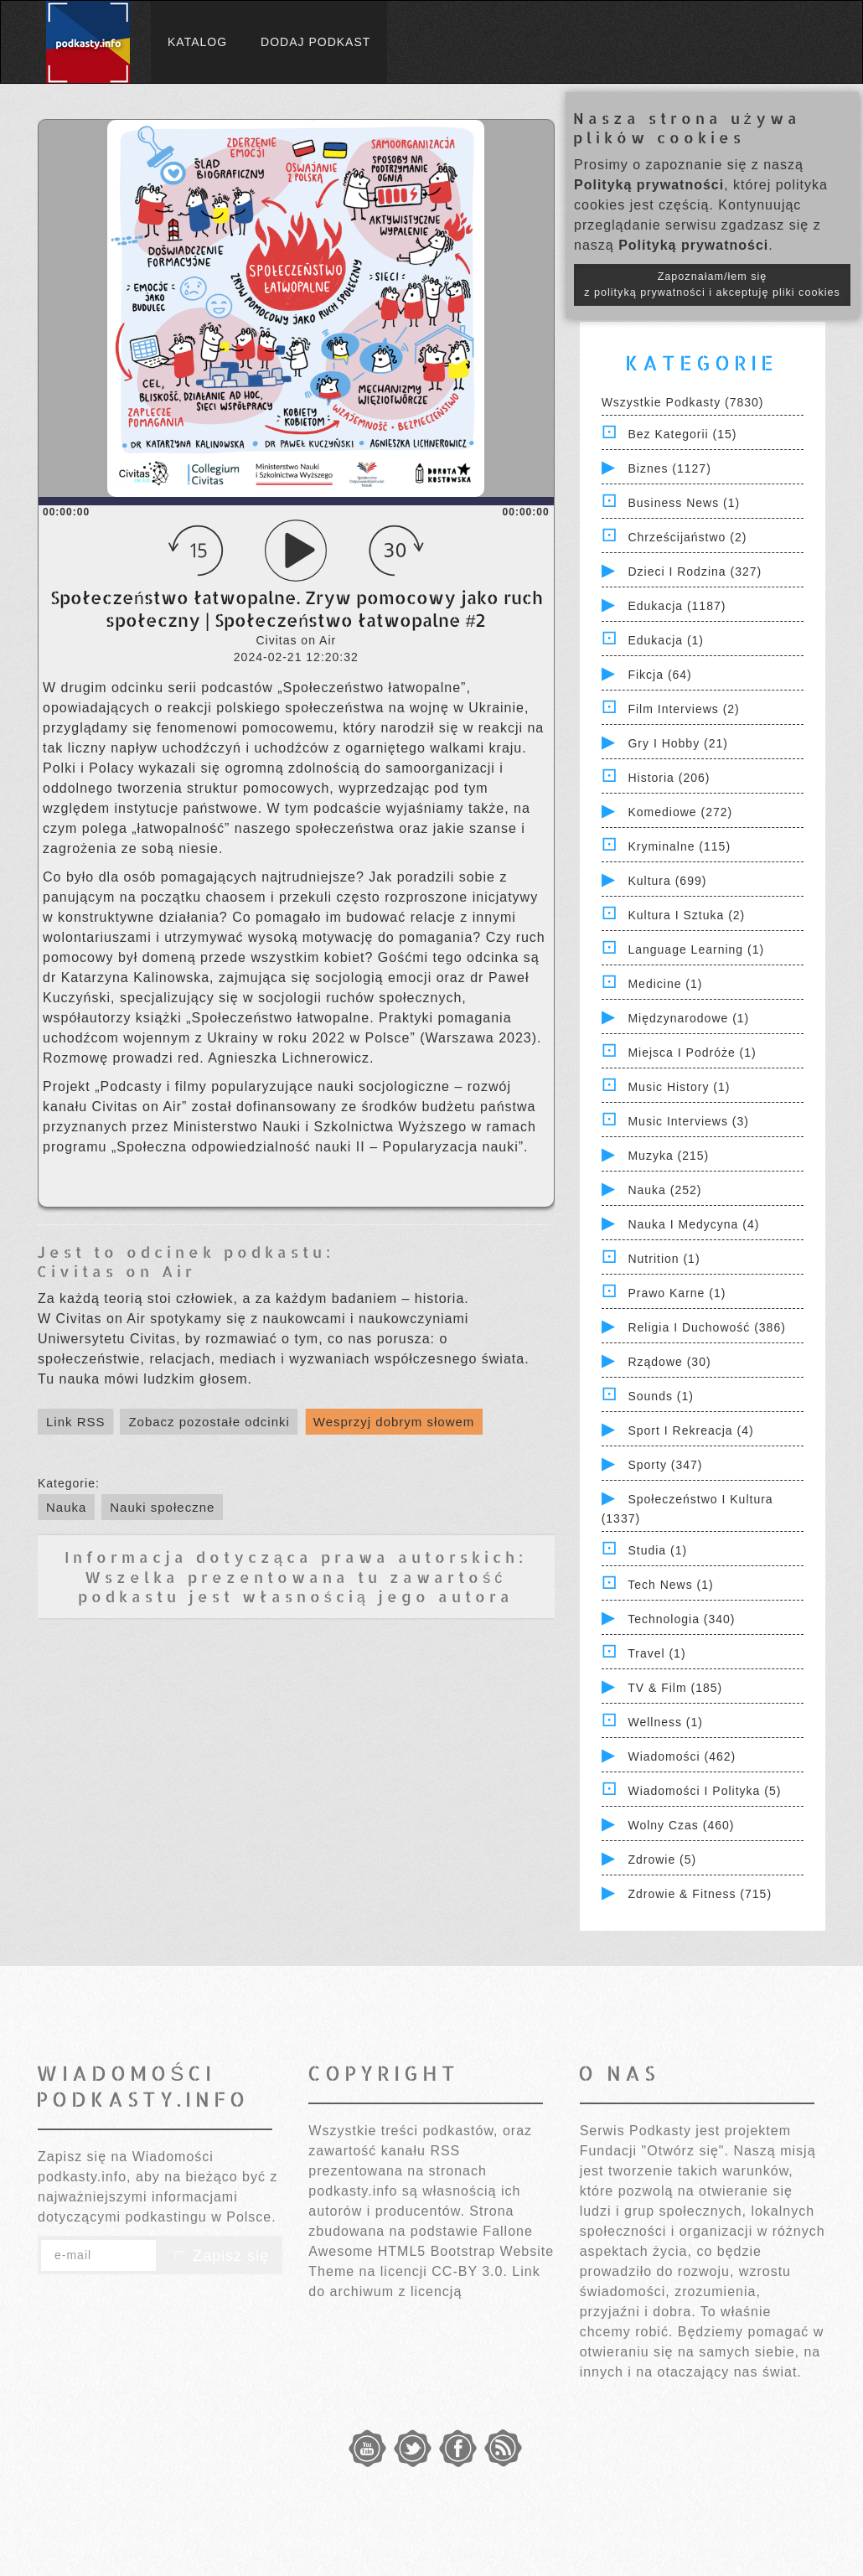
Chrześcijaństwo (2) (687, 537)
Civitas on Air (116, 1270)
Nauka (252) (664, 1190)
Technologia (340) (681, 1619)
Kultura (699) (667, 880)
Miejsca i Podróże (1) (692, 1052)
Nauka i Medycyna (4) (693, 1224)
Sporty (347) (665, 1465)
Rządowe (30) (669, 1361)
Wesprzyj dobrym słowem (394, 1422)
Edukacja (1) (666, 640)
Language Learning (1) (696, 949)
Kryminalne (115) (679, 846)
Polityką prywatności (649, 185)
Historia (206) (669, 777)
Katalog (197, 42)
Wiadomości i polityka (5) (704, 1791)
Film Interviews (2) (683, 709)
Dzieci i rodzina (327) (695, 571)
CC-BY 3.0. (470, 2271)
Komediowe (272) (680, 812)
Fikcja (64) (659, 674)
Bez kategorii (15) (682, 434)
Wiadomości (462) (682, 1756)
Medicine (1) (665, 984)
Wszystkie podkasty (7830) (683, 402)
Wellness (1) (665, 1722)
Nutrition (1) (664, 1258)
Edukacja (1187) (677, 606)
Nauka (66, 1507)
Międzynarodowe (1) (688, 1018)
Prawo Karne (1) (677, 1293)
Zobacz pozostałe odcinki (208, 1422)
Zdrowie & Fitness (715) (700, 1894)
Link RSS (76, 1422)
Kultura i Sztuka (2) (686, 915)
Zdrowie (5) (662, 1859)
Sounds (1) (660, 1396)
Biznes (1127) (669, 468)
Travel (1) (656, 1653)
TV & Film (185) (675, 1687)
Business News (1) (684, 503)
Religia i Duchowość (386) (706, 1327)
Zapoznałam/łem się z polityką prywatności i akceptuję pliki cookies (712, 284)
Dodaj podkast (315, 42)
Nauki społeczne (162, 1507)
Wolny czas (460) (681, 1825)
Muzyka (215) (668, 1155)
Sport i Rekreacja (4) (690, 1430)
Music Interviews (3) (688, 1121)
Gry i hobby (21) (677, 743)
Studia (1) (657, 1550)
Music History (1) (679, 1087)
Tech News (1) (670, 1584)
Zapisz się (219, 2256)
